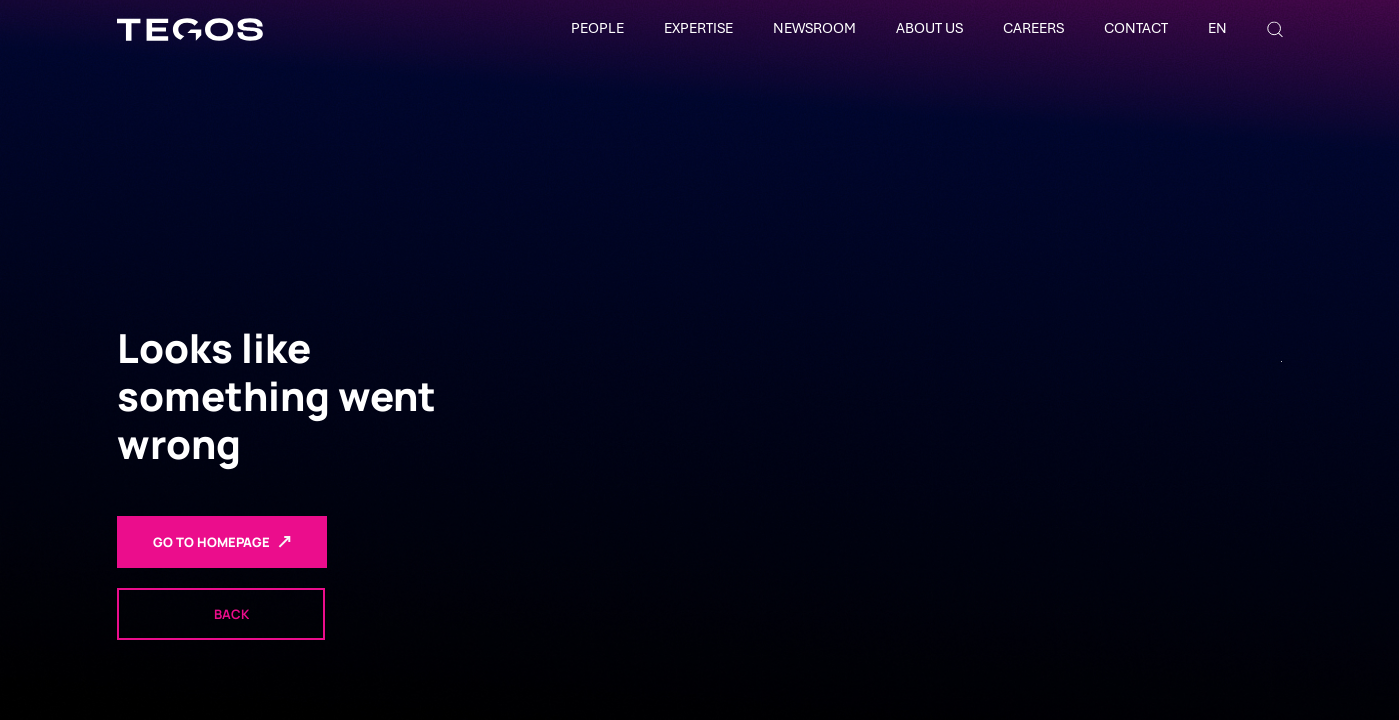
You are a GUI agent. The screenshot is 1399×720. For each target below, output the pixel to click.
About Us (929, 28)
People (597, 28)
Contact (1136, 28)
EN (1217, 28)
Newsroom (814, 28)
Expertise (698, 28)
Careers (1033, 28)
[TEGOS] (190, 29)
